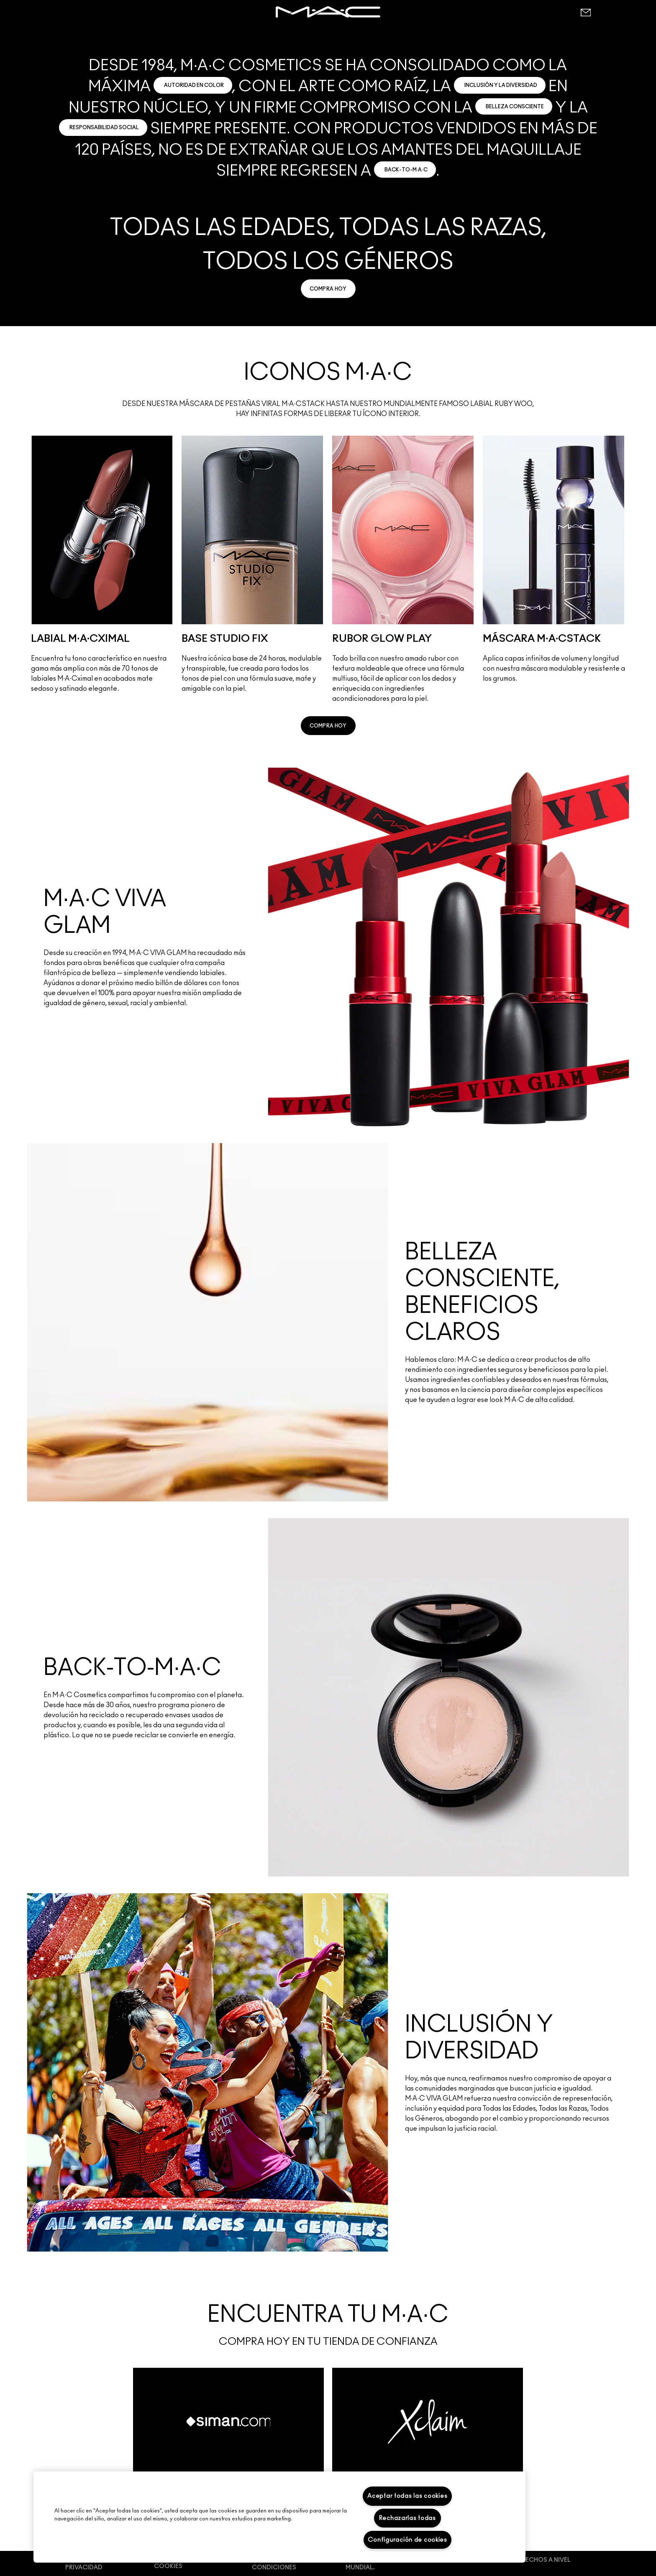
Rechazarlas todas (407, 2518)
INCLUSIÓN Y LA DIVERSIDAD (500, 85)
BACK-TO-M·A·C (406, 169)
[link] (328, 288)
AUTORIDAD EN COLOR (194, 85)
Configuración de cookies (407, 2540)
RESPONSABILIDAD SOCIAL (104, 127)
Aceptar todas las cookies (407, 2496)
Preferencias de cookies (180, 2563)
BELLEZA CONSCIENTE (515, 106)
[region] (279, 2517)
